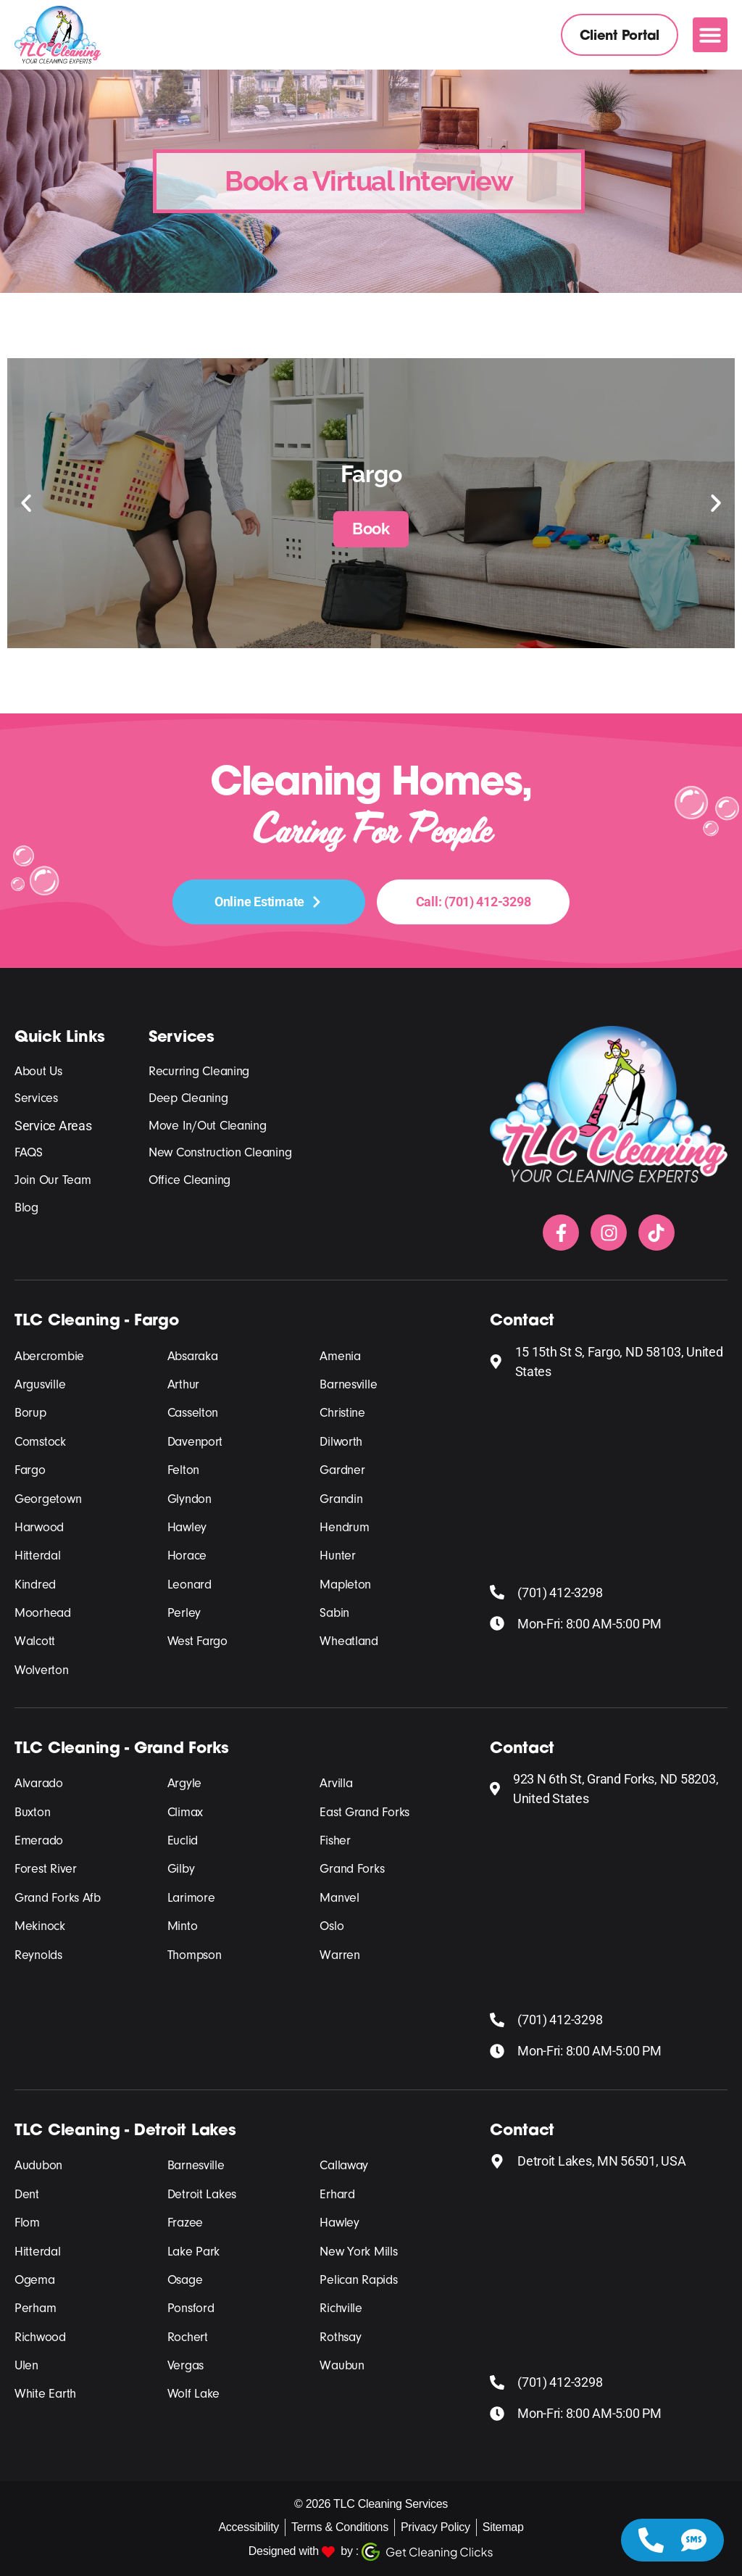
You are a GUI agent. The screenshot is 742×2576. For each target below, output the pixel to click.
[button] (710, 34)
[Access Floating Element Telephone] (651, 2540)
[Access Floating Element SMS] (693, 2540)
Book (371, 529)
